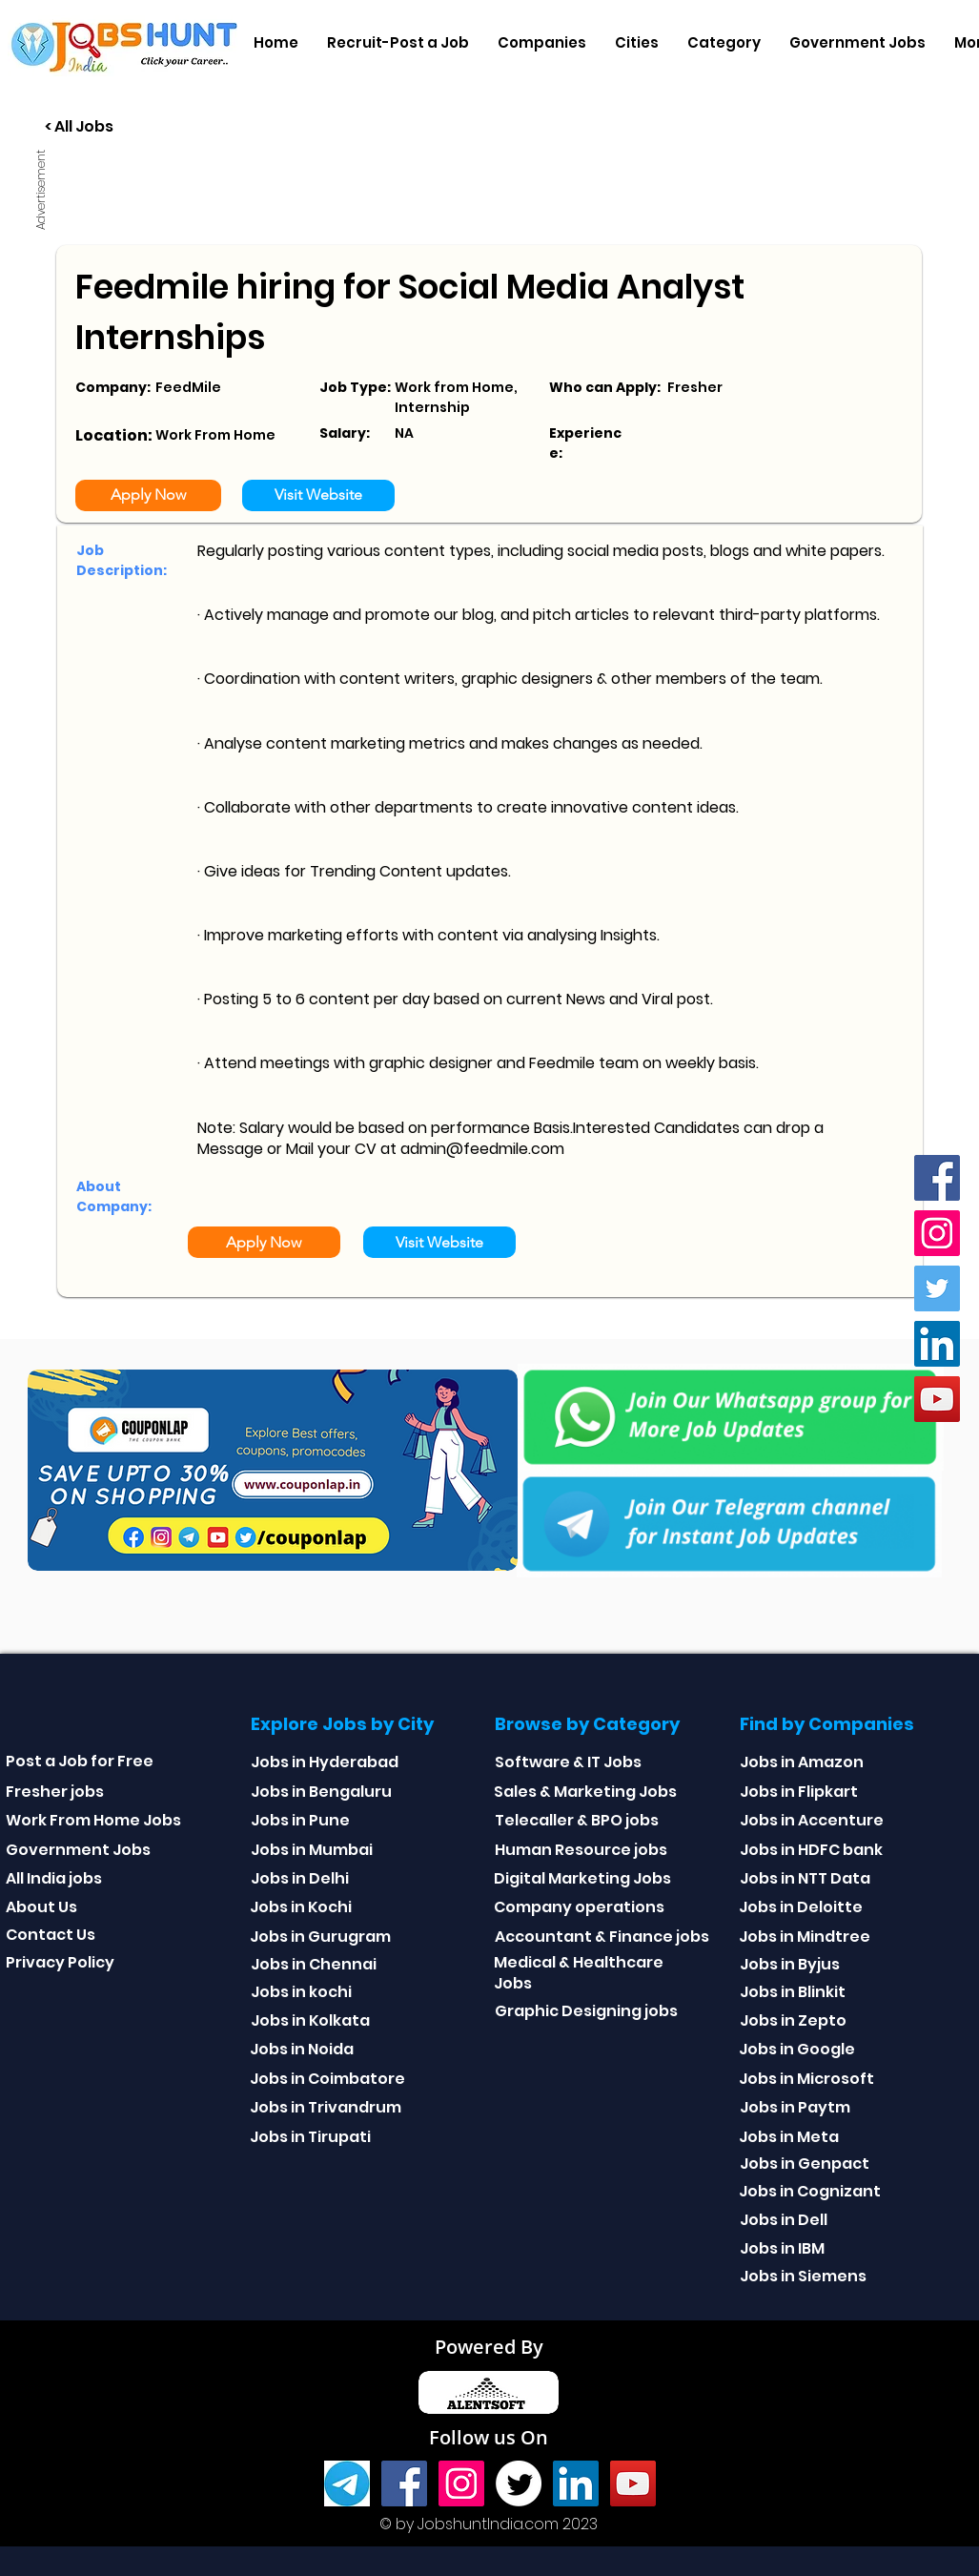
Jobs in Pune (300, 1820)
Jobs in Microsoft (806, 2079)
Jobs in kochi (301, 1992)
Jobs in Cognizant (810, 2191)
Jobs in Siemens (803, 2276)
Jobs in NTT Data (805, 1878)
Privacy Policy (60, 1962)
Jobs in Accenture (812, 1820)
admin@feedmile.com (482, 1149)
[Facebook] (937, 1178)
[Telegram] (347, 2483)
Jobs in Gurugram (320, 1936)
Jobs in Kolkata (310, 2020)
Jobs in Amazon (802, 1762)
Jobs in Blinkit (793, 1992)
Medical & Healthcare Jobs (578, 1972)
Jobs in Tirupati (310, 2137)
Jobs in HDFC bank (811, 1850)
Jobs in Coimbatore (327, 2079)
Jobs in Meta (789, 2137)
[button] (542, 43)
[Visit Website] (318, 495)
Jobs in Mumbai (312, 1850)
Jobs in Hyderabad (324, 1762)
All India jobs (54, 1878)
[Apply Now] (148, 495)
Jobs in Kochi (301, 1907)
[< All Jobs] (150, 127)
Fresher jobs (55, 1792)
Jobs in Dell (783, 2220)
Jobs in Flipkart (799, 1792)
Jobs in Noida (302, 2049)
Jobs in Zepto (793, 2020)
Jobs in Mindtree (804, 1936)
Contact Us (50, 1935)
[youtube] (937, 1399)
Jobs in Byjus (790, 1964)
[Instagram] (937, 1233)
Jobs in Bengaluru (321, 1792)
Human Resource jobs (581, 1850)
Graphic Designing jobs (586, 2011)
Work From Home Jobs (93, 1820)
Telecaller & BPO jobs (577, 1820)
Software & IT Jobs (568, 1762)
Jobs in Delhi (300, 1878)
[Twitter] (937, 1288)
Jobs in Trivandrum (325, 2107)
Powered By (489, 2347)
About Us (41, 1907)
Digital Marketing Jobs (582, 1878)
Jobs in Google (797, 2049)
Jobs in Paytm (795, 2107)
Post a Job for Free (79, 1761)
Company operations (579, 1907)
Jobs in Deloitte (801, 1907)
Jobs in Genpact (804, 2163)
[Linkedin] (937, 1344)
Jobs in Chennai (314, 1964)
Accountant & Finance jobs (602, 1936)
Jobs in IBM (782, 2248)
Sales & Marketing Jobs (585, 1792)
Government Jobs (78, 1850)
